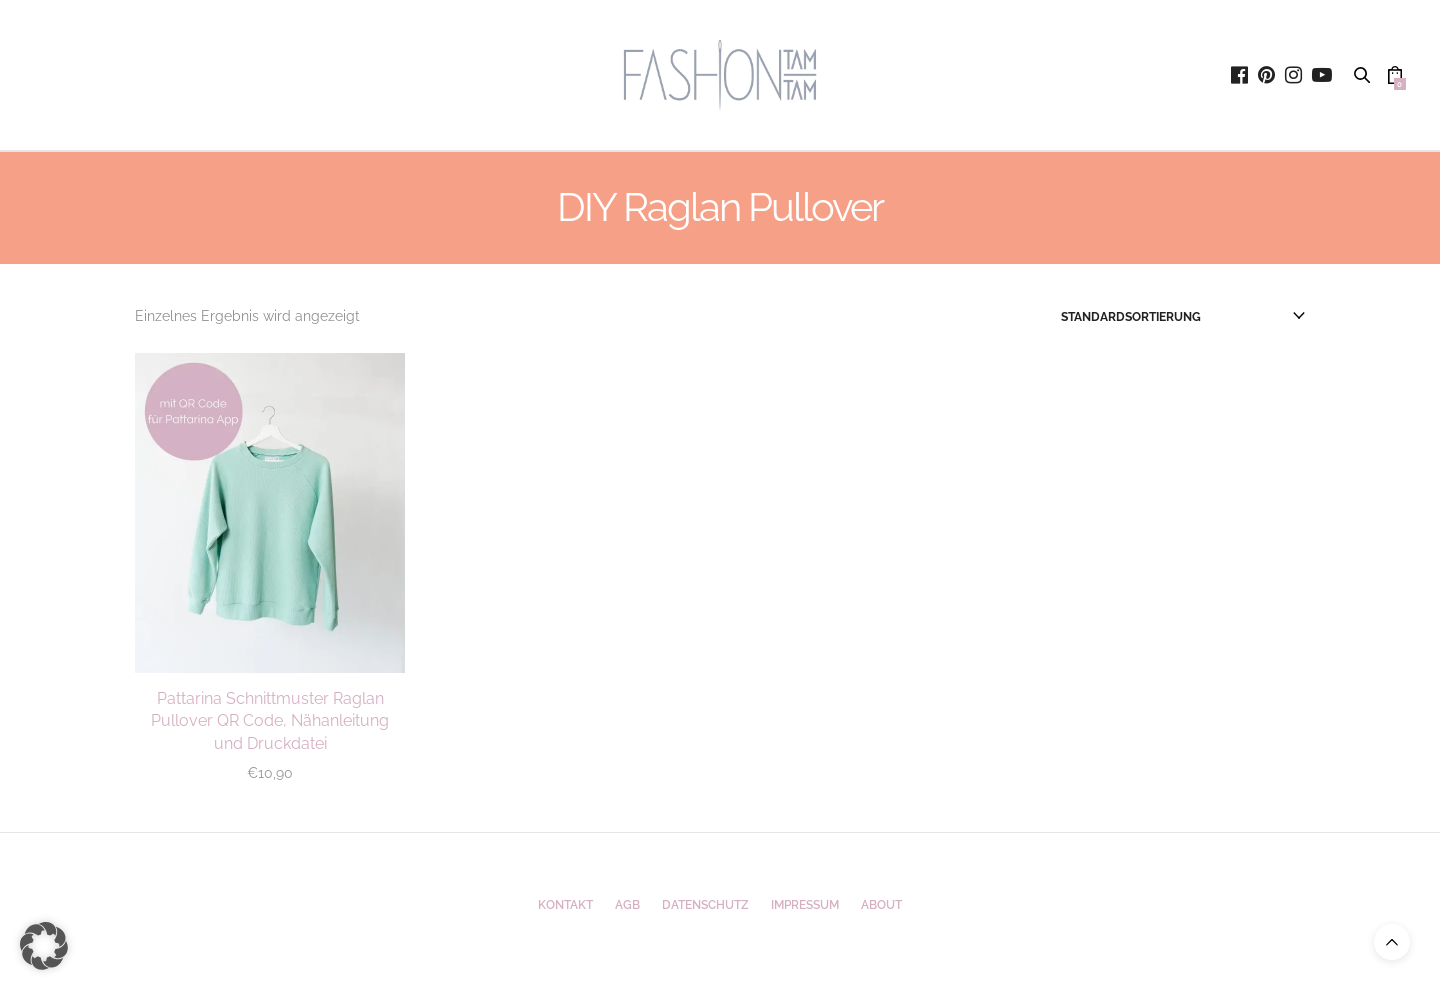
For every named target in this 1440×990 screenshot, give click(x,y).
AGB (627, 905)
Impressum (805, 905)
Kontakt (565, 905)
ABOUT (881, 905)
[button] (44, 946)
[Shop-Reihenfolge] (1183, 317)
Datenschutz (705, 905)
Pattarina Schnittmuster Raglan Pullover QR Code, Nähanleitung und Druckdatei (270, 721)
